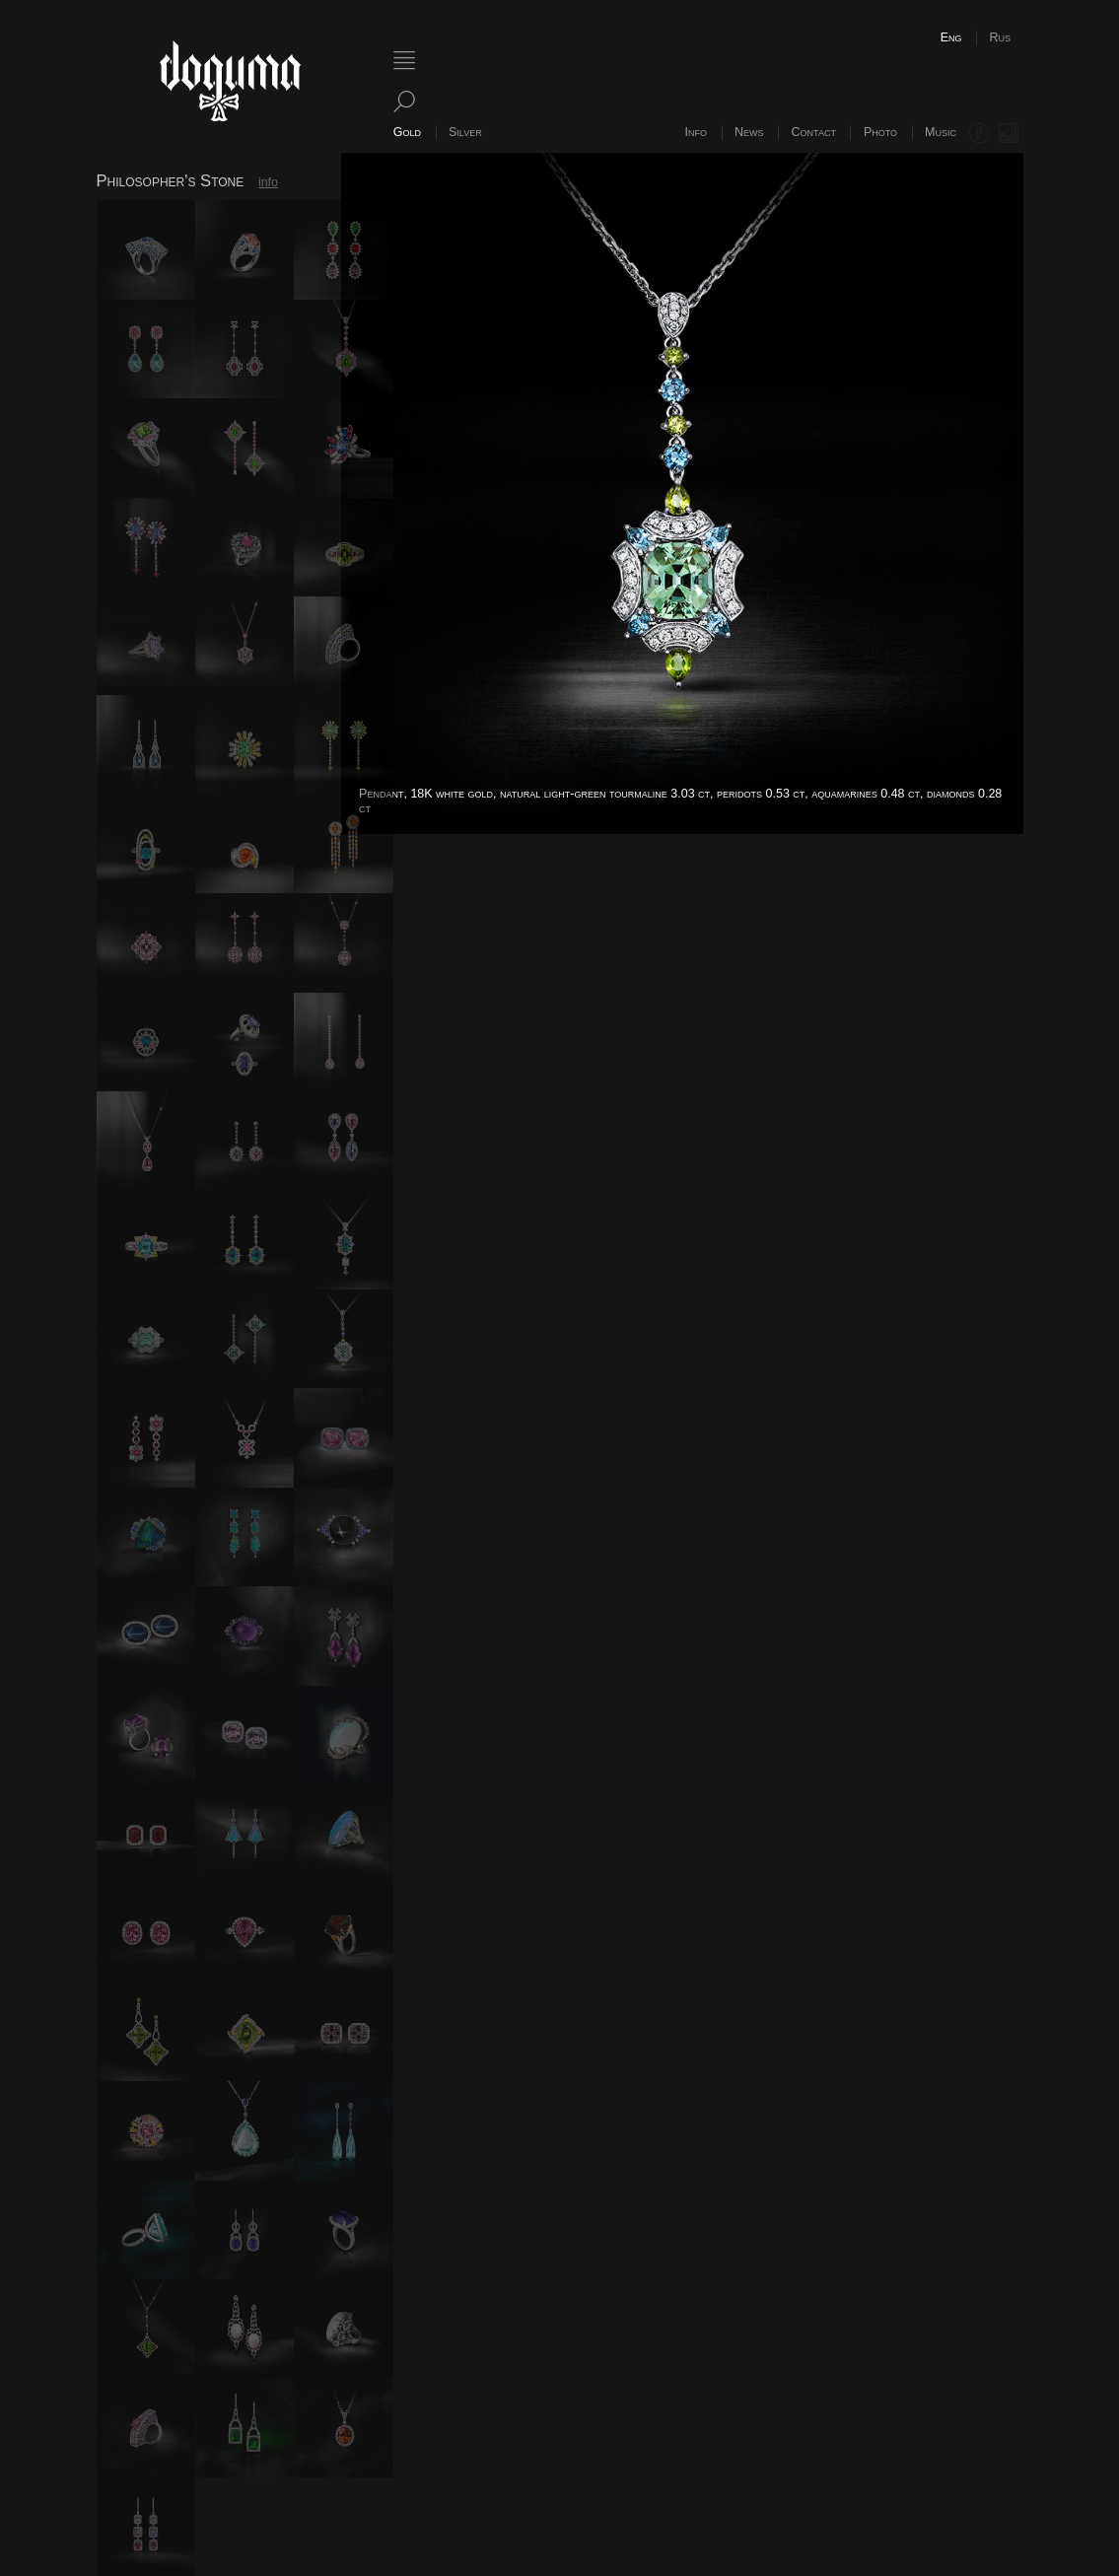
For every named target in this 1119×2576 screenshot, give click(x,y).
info (268, 182)
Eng (951, 37)
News (749, 132)
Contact (814, 132)
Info (696, 132)
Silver (465, 132)
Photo (880, 132)
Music (940, 132)
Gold (407, 132)
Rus (1000, 37)
